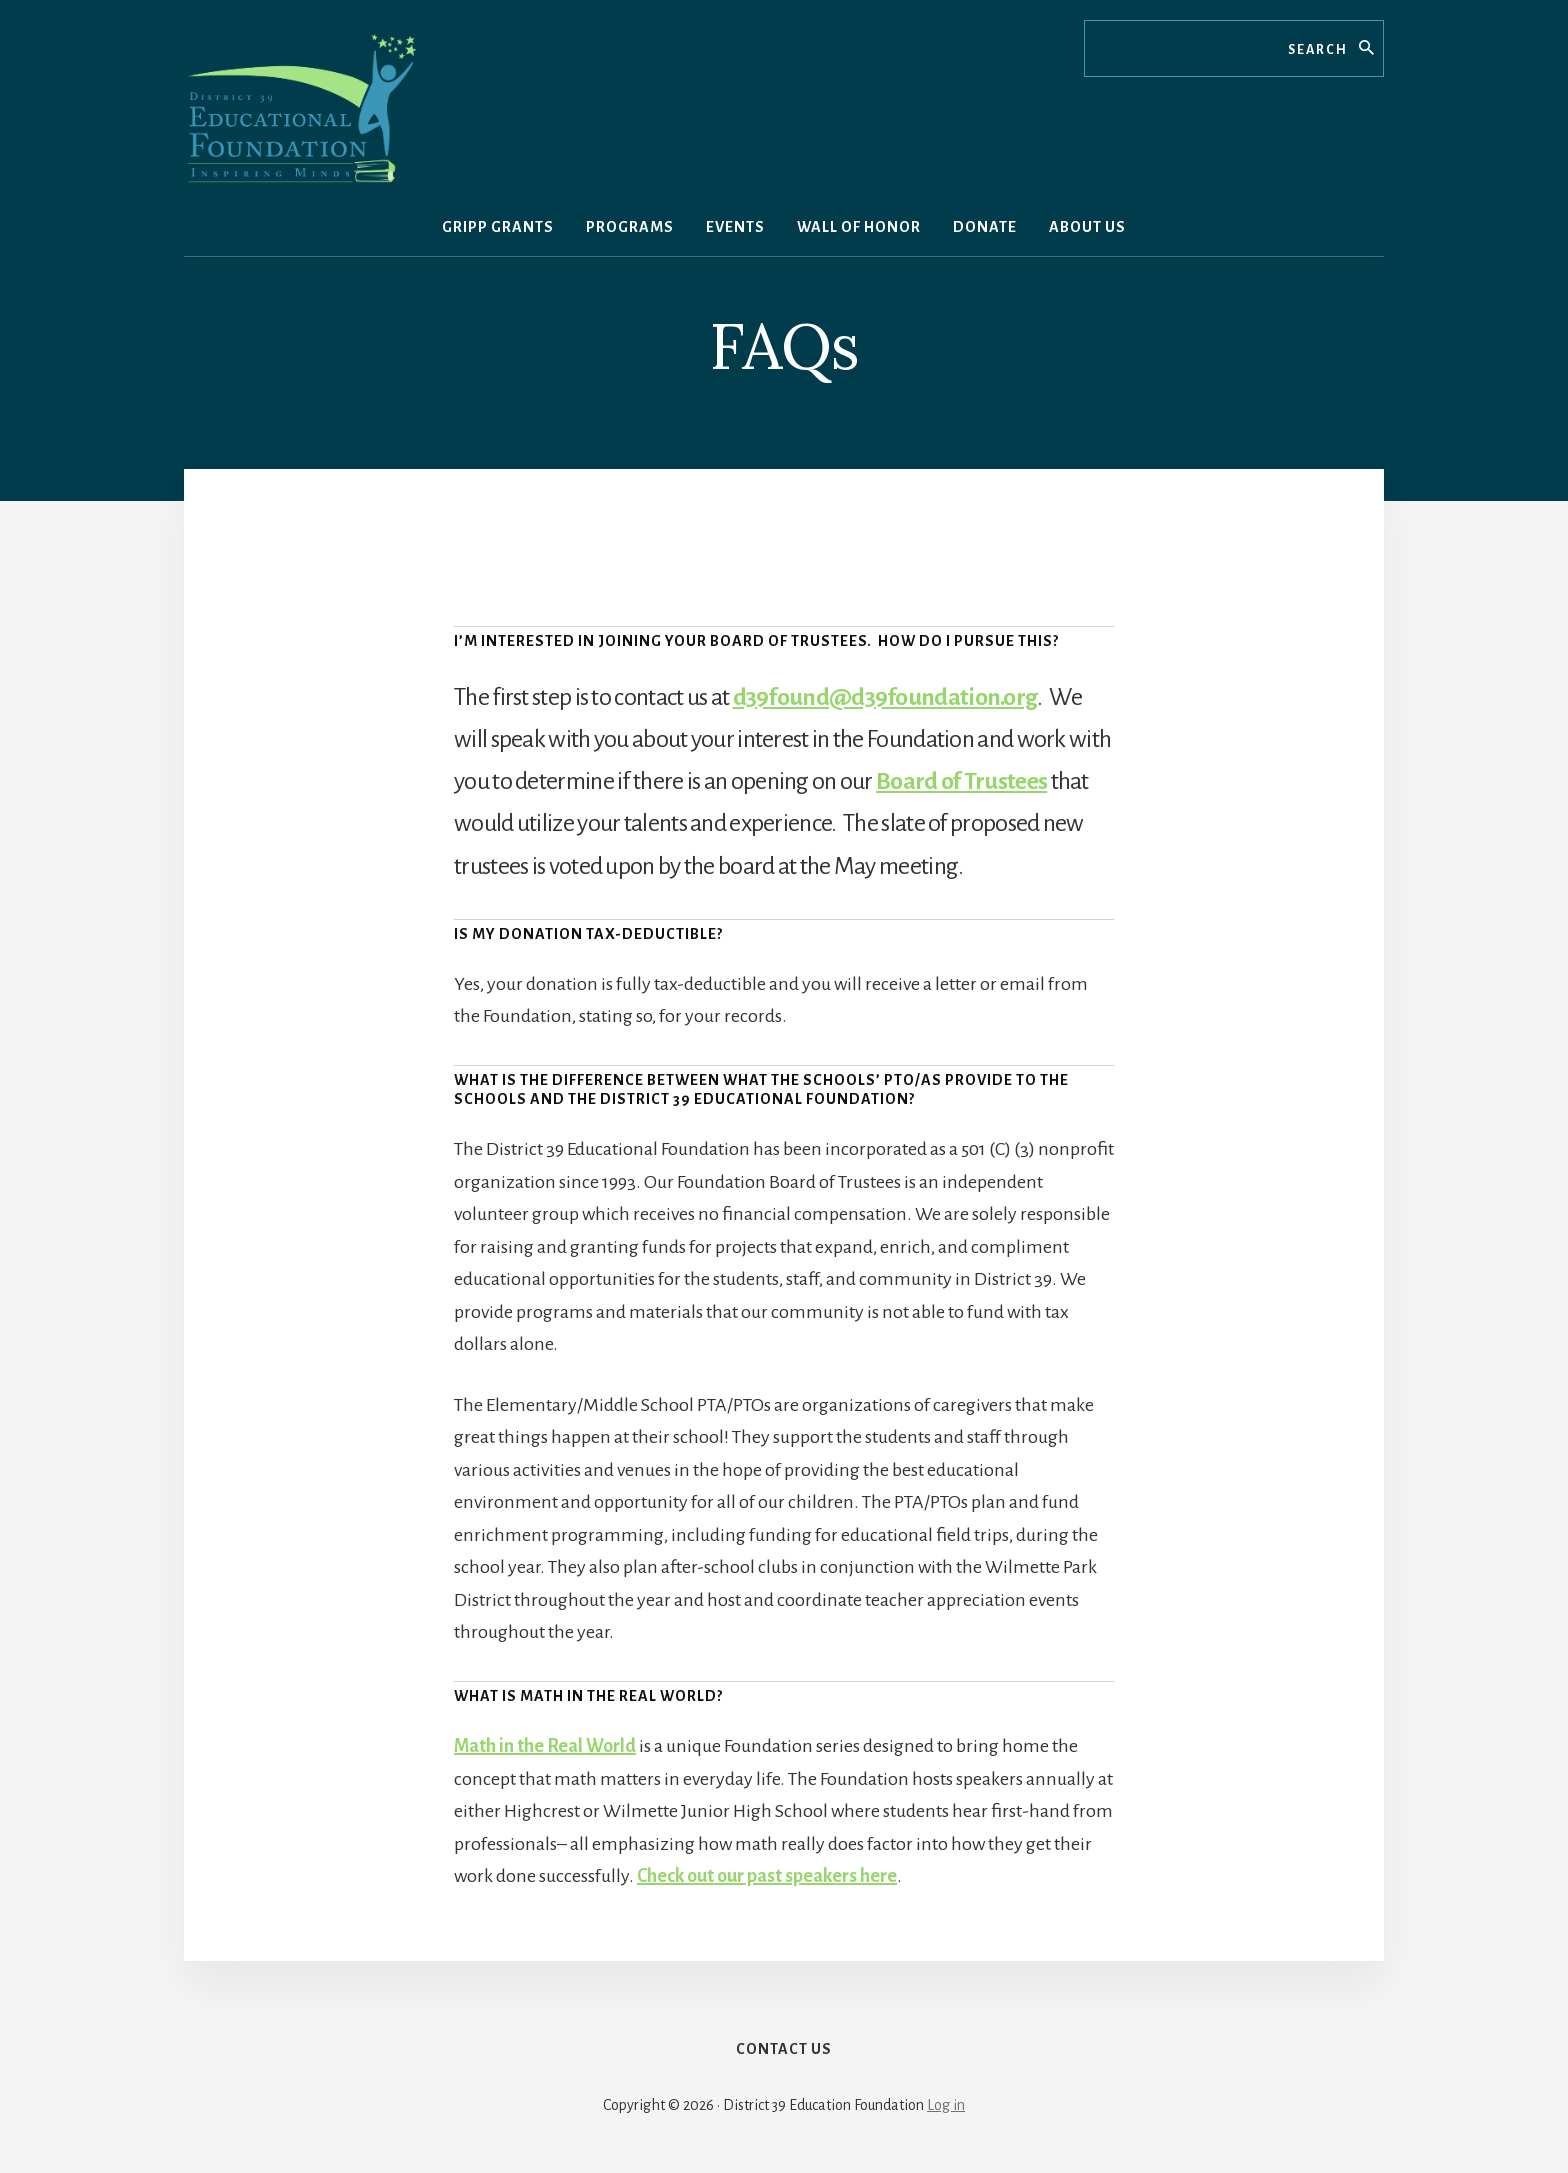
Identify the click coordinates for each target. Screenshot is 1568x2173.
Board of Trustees (961, 781)
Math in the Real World (545, 1746)
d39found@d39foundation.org (885, 697)
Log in (946, 2105)
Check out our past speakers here (767, 1876)
